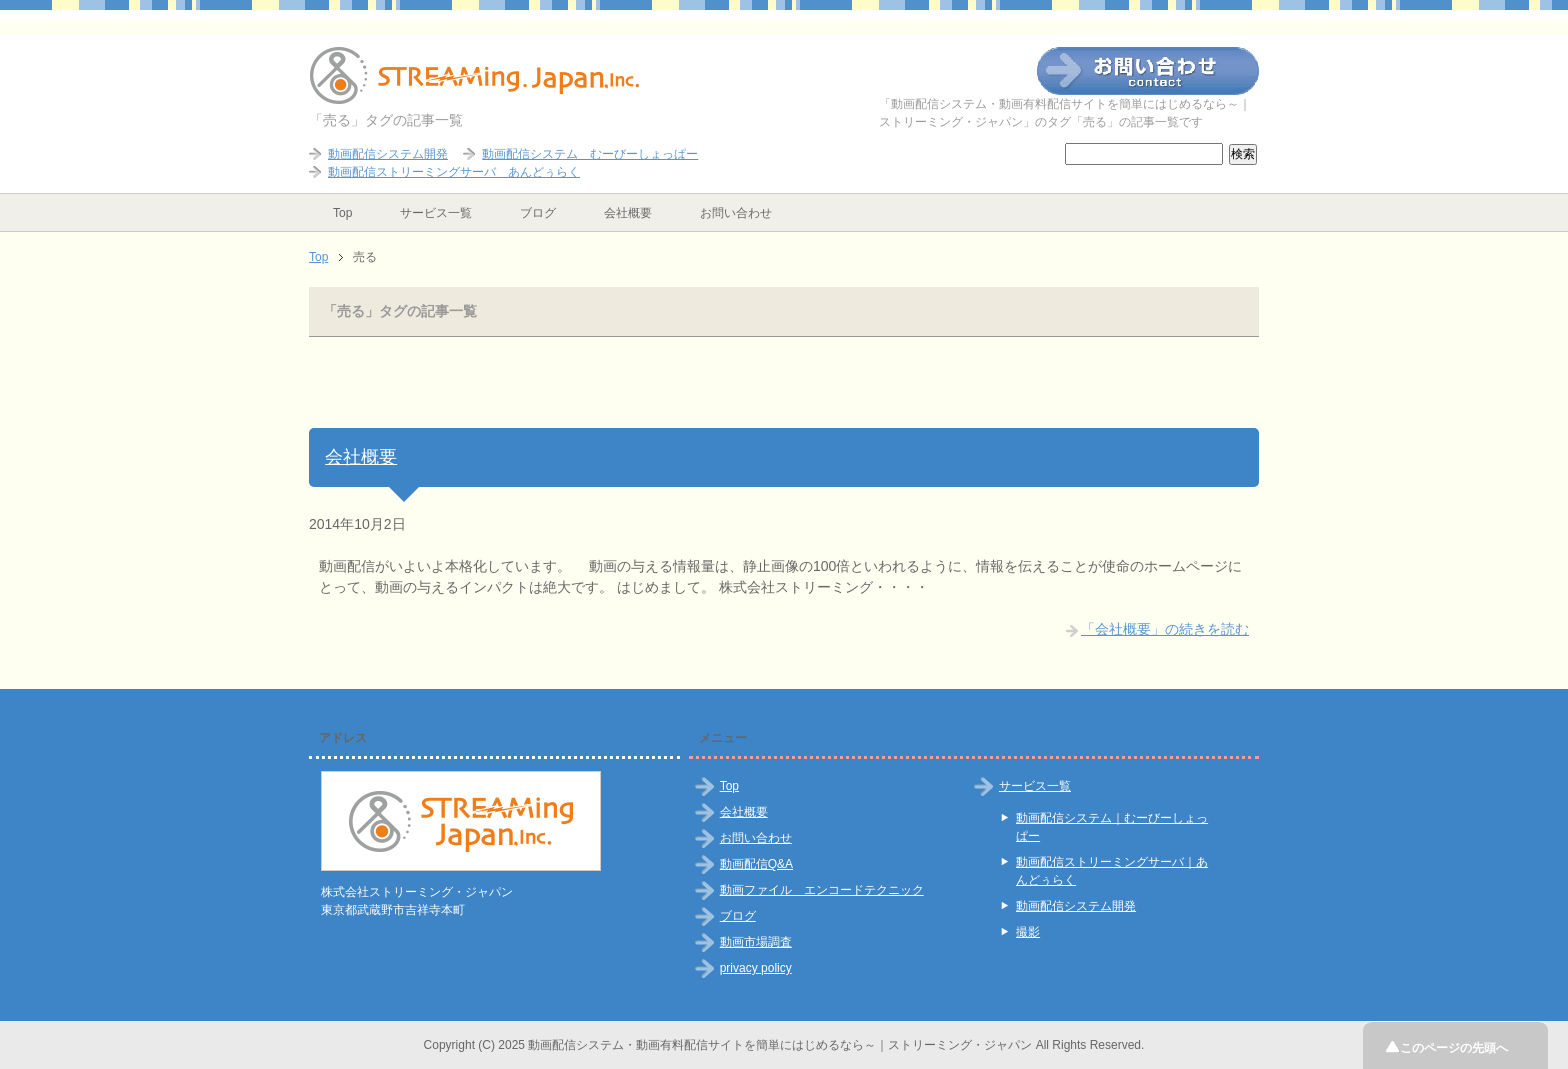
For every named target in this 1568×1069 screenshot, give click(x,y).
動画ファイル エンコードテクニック (822, 890)
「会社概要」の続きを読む (1165, 629)
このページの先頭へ (1457, 1048)
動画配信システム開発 (388, 154)
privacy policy (756, 968)
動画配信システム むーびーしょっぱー (590, 154)
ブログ (538, 213)
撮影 (1028, 932)
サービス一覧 (436, 213)
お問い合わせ (736, 213)
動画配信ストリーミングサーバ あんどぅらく (454, 172)
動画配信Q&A (756, 864)
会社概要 (628, 213)
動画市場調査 (756, 942)
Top (342, 213)
